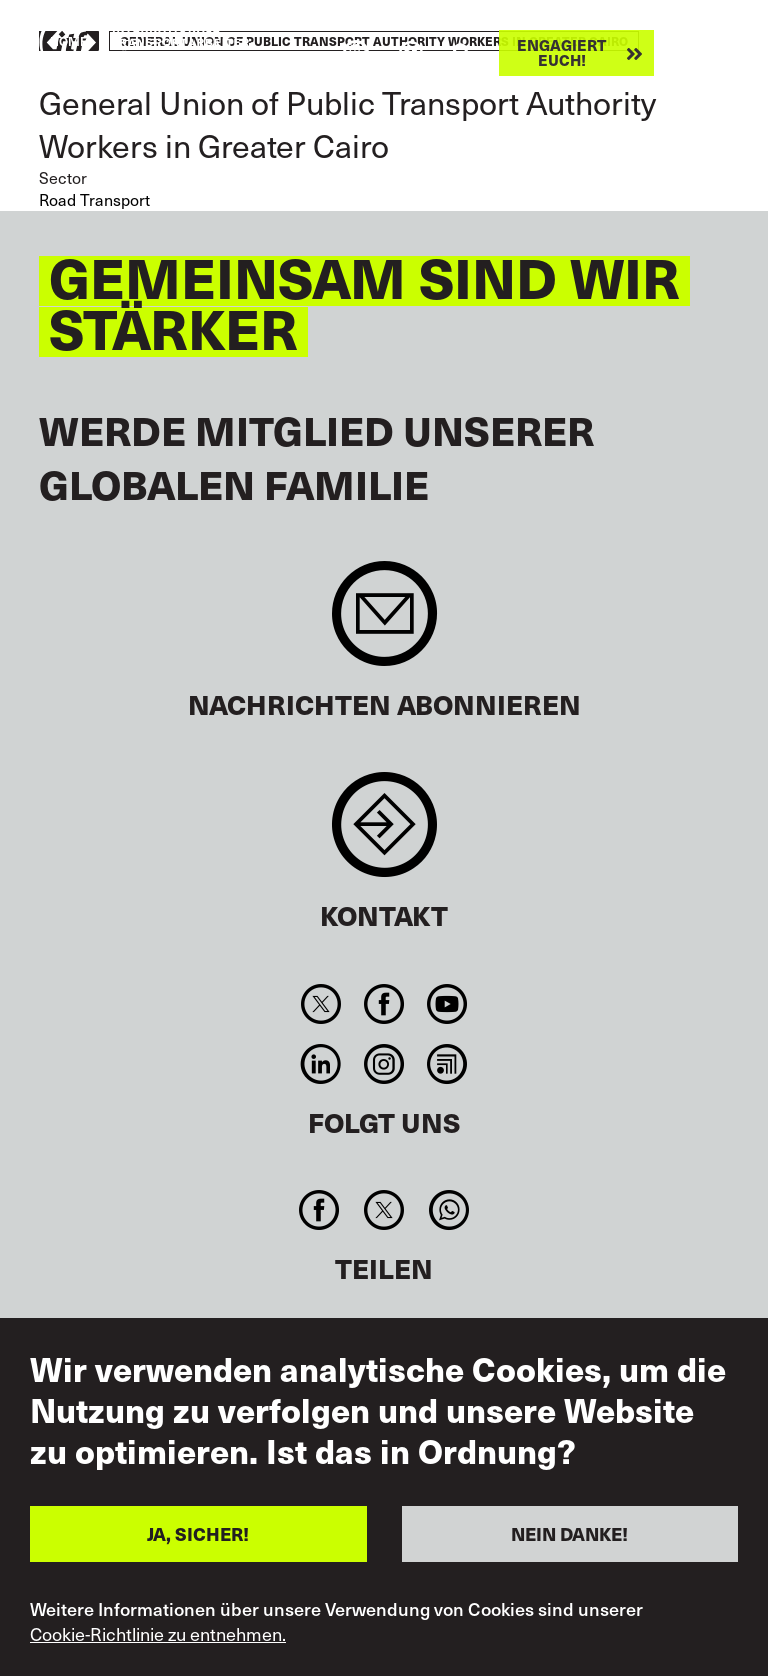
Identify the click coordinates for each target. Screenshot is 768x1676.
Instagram (383, 1064)
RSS (447, 1064)
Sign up (384, 623)
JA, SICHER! (198, 1533)
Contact (384, 834)
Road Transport (94, 199)
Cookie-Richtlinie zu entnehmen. (158, 1634)
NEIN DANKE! (569, 1533)
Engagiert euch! (561, 52)
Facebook (383, 1004)
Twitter (320, 1004)
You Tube (447, 1004)
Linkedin (320, 1064)
